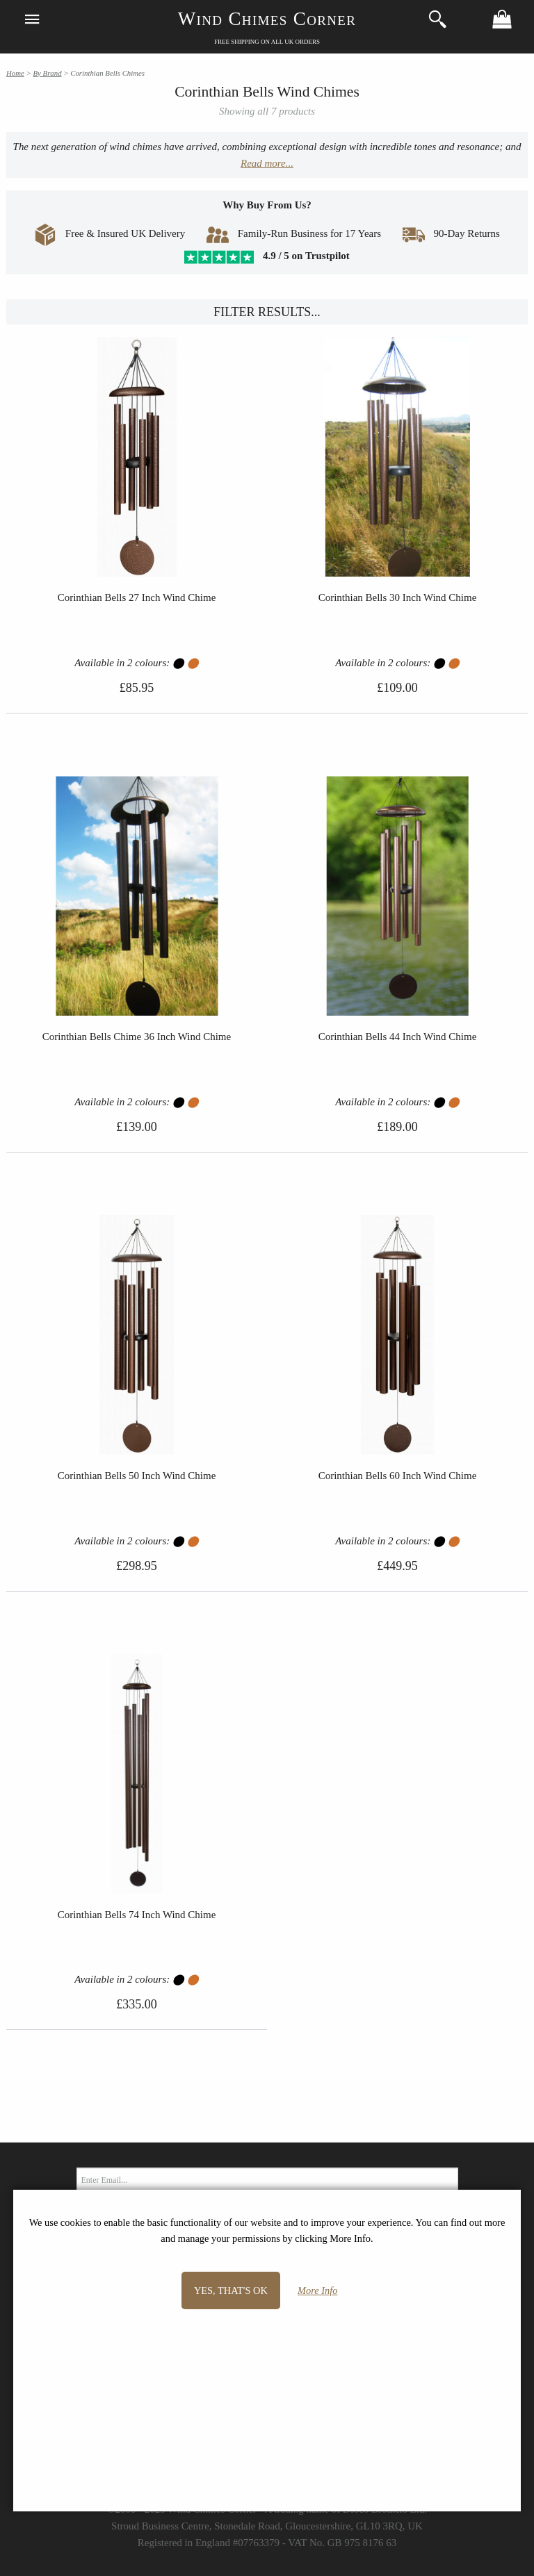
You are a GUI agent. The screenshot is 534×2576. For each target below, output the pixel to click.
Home (15, 73)
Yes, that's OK (231, 2290)
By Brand (47, 73)
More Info (317, 2290)
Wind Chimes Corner (267, 18)
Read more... (267, 163)
